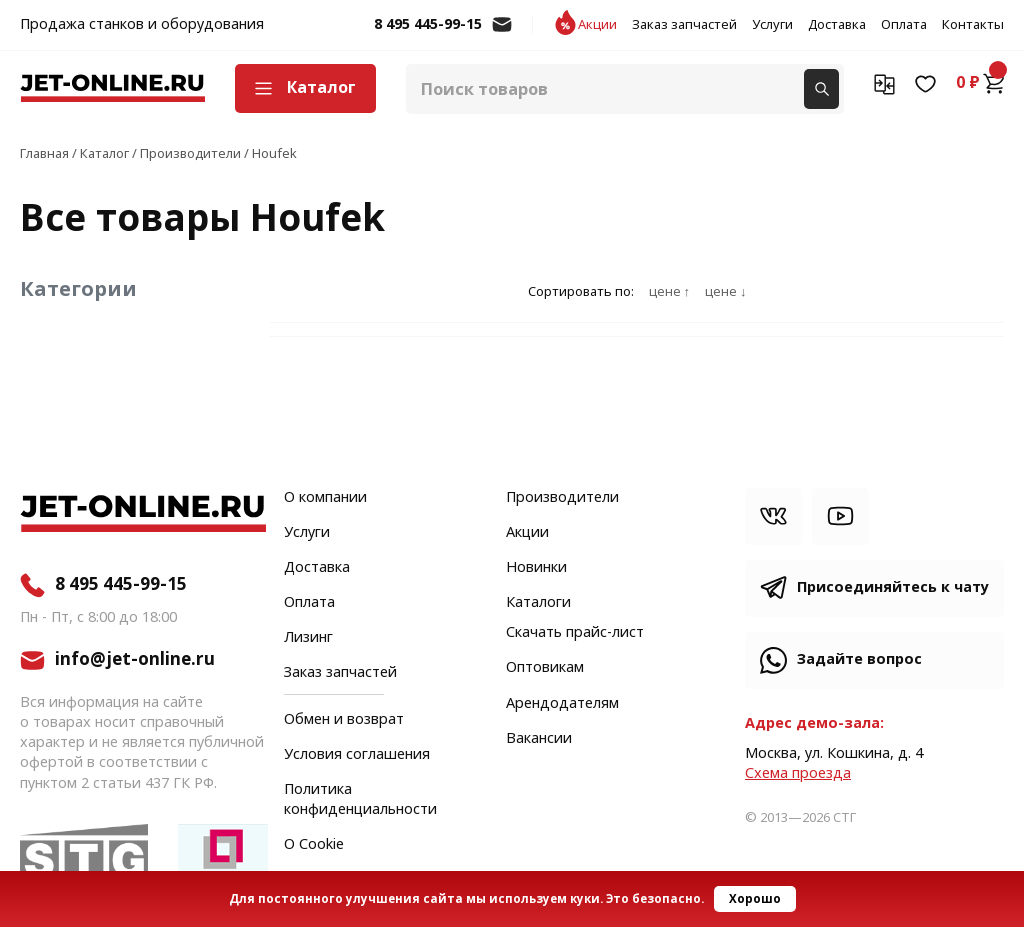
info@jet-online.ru (502, 34)
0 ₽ (980, 83)
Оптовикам (545, 668)
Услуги (772, 25)
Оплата (904, 25)
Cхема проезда (798, 773)
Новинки (536, 568)
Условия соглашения (357, 755)
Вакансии (539, 739)
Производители (562, 498)
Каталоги (538, 603)
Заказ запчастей (684, 25)
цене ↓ (725, 292)
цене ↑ (669, 292)
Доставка (837, 25)
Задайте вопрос (859, 659)
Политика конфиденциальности (360, 800)
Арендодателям (562, 704)
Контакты (973, 25)
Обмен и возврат (344, 719)
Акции (597, 25)
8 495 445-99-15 (428, 25)
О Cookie (314, 845)
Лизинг (308, 638)
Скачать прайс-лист (575, 633)
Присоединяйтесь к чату (893, 587)
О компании (325, 498)
